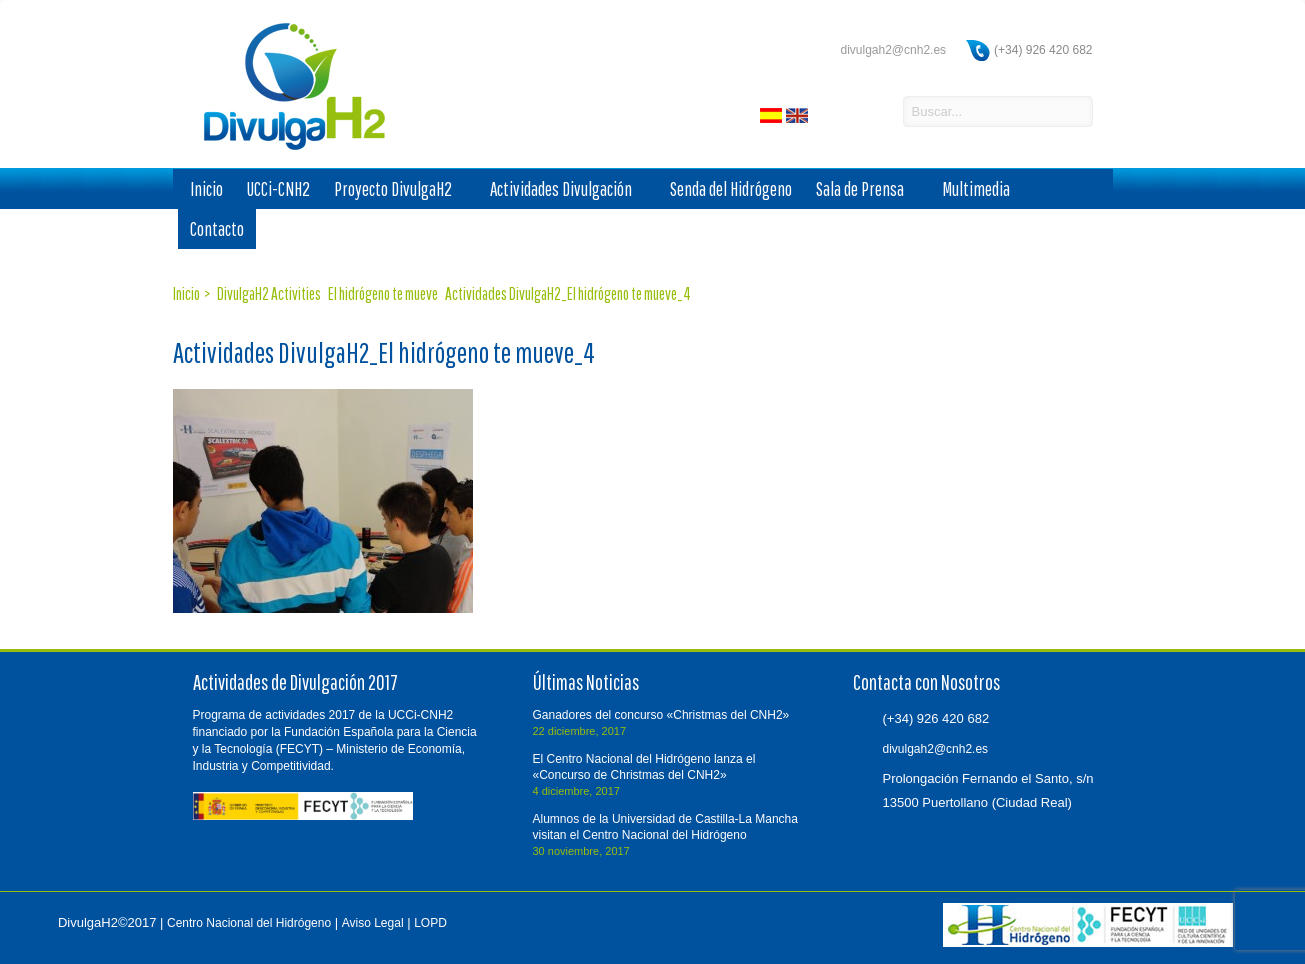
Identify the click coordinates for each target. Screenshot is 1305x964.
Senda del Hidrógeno (731, 189)
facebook (832, 113)
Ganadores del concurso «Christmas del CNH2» (661, 715)
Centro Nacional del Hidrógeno (249, 923)
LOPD (430, 923)
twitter (866, 113)
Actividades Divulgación (568, 189)
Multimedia (983, 189)
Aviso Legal (373, 923)
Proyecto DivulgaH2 (400, 189)
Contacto (217, 229)
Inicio (206, 189)
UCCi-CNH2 (278, 189)
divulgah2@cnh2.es (893, 50)
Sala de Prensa (867, 189)
